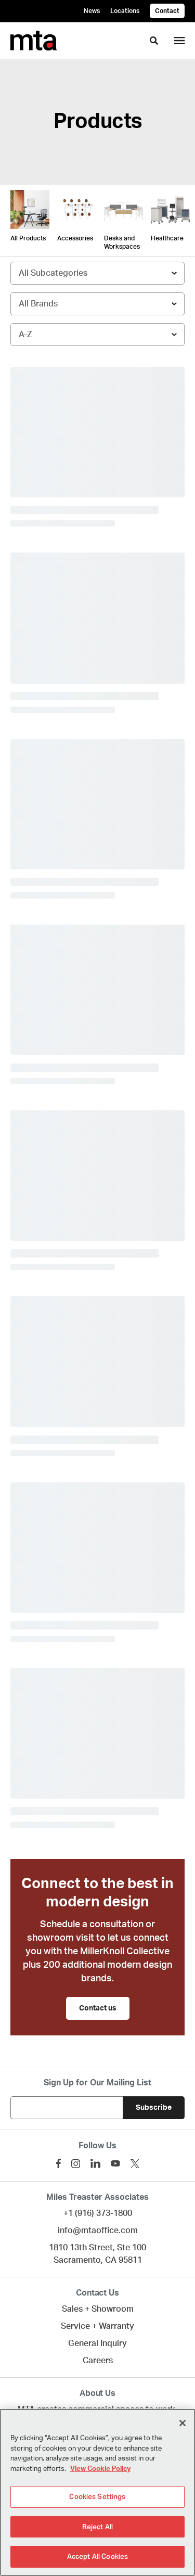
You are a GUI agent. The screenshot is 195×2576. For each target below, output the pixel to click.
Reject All (97, 2526)
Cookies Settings (97, 2496)
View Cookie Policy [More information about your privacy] (100, 2469)
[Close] (182, 2423)
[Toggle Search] (154, 40)
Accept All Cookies (97, 2556)
